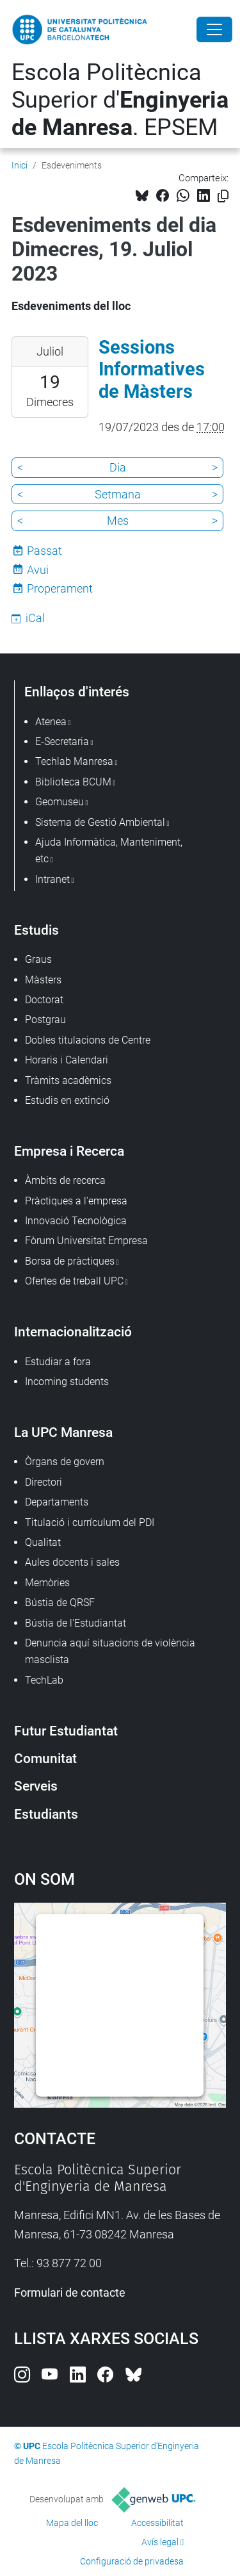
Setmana (118, 494)
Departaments (56, 1502)
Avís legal (160, 2542)
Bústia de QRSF (60, 1602)
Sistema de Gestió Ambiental (100, 822)
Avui (38, 570)
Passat (44, 550)
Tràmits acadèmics (68, 1080)
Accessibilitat (157, 2523)
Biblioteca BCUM (73, 782)
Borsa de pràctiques (70, 1261)
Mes (118, 520)
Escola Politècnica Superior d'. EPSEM (120, 100)
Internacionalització (73, 1332)
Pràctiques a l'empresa (76, 1201)
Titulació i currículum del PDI (89, 1522)
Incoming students (67, 1381)
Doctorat (44, 1000)
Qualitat (43, 1542)
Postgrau (45, 1019)
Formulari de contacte (69, 2292)
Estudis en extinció (67, 1100)
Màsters (43, 980)
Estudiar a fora (58, 1362)
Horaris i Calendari (66, 1060)
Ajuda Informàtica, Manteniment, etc (108, 850)
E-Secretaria (62, 741)
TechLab (44, 1680)
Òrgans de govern (64, 1462)
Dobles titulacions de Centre (87, 1040)
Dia (117, 467)
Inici (20, 165)
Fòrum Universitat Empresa (86, 1241)
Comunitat (45, 1758)
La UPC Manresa (63, 1432)
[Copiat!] (223, 196)
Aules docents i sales (72, 1562)
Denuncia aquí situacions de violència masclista (110, 1651)
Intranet (52, 879)
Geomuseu (59, 802)
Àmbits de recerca (65, 1180)
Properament (60, 588)
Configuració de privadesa (132, 2561)
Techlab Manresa (74, 761)
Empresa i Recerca (69, 1151)
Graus (38, 959)
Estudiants (46, 1814)
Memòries (47, 1583)
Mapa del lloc (72, 2523)
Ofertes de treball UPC (74, 1281)
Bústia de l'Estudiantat (75, 1623)
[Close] (214, 29)
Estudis (36, 930)
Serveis (36, 1786)
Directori (43, 1482)
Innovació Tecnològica (76, 1221)
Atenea (51, 722)
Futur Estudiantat (66, 1731)
